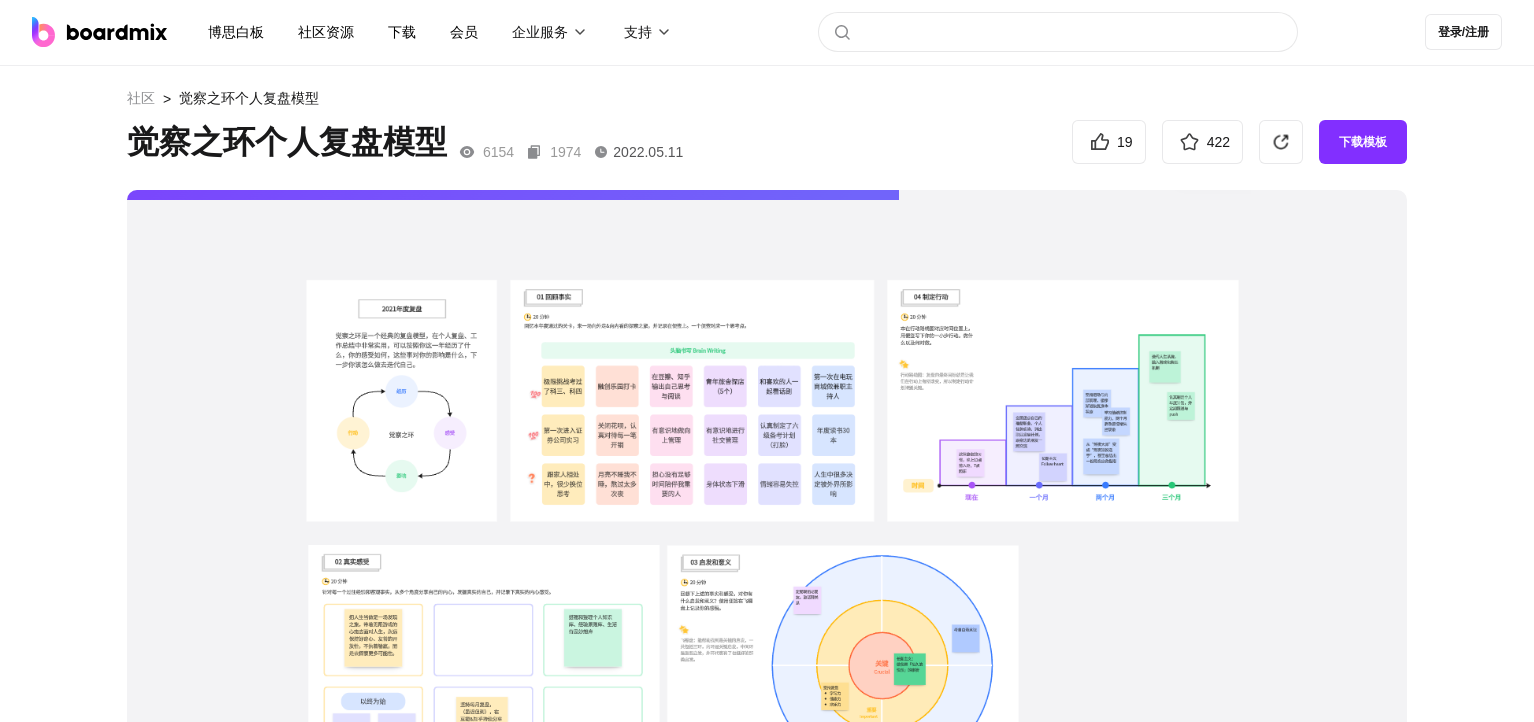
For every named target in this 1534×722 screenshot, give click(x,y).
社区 (141, 98)
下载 (402, 32)
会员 (464, 32)
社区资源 (326, 32)
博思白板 (236, 32)
